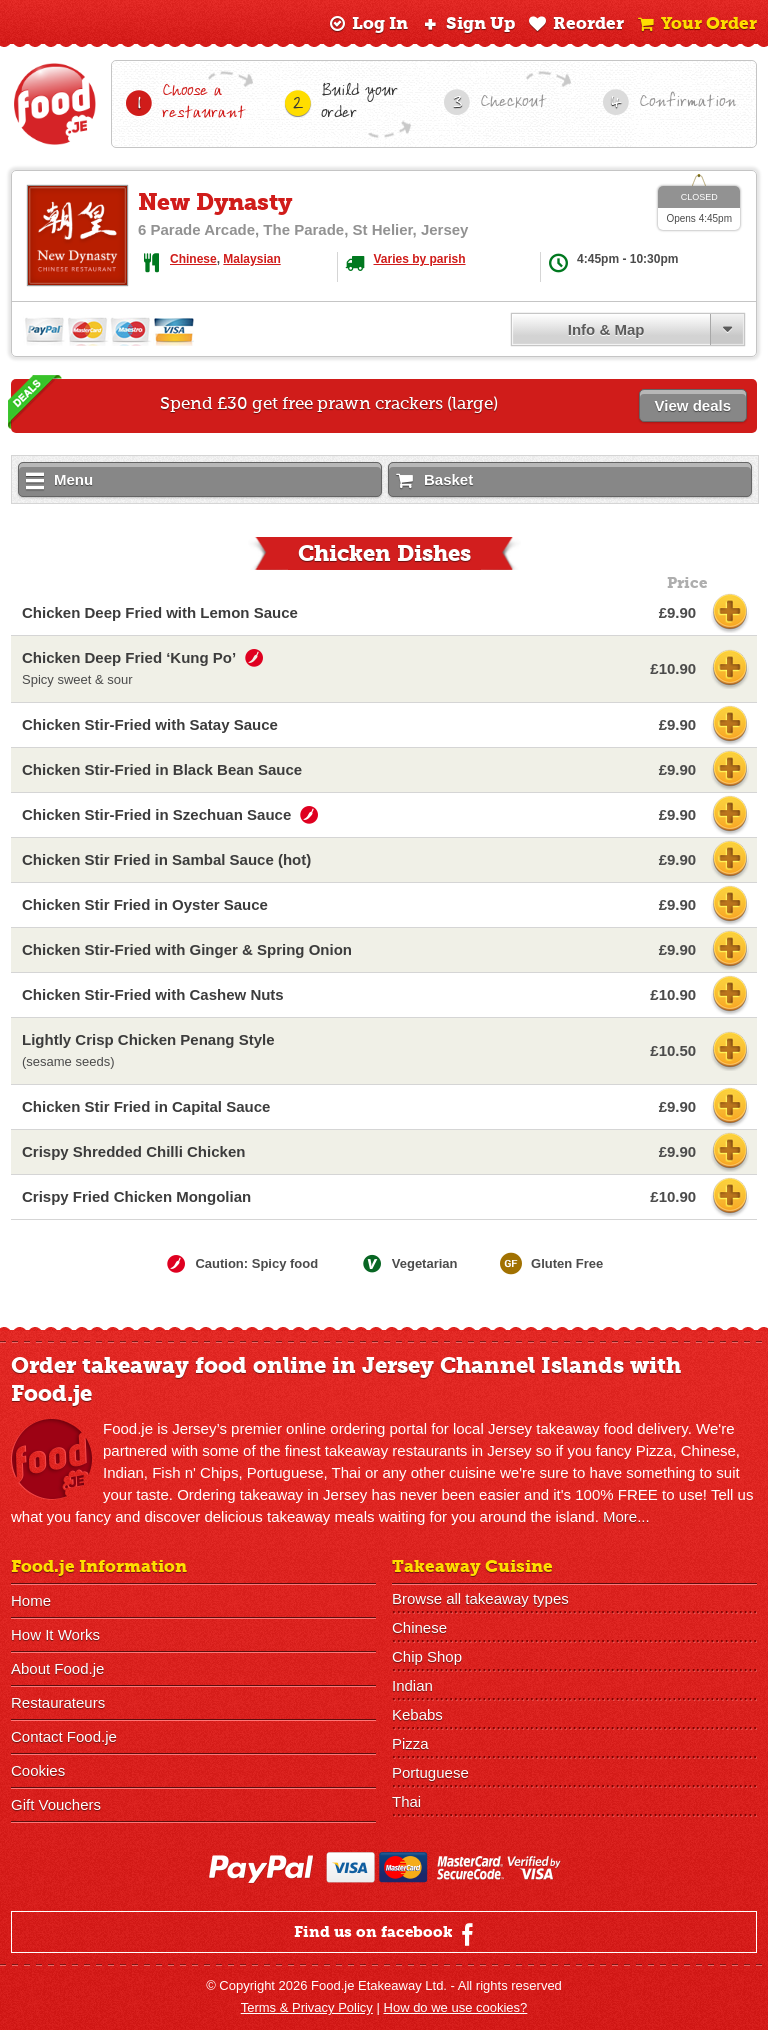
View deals (693, 405)
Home (31, 1600)
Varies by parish (420, 259)
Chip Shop (427, 1656)
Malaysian (251, 259)
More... (626, 1516)
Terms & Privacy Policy (307, 2007)
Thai (406, 1801)
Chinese (193, 259)
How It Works (55, 1634)
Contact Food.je (64, 1736)
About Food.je (57, 1668)
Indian (412, 1685)
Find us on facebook (386, 1934)
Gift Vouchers (56, 1804)
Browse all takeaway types (480, 1598)
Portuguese (430, 1772)
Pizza (410, 1743)
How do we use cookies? (456, 2007)
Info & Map (606, 329)
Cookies (38, 1770)
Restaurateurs (58, 1702)
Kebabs (417, 1714)
